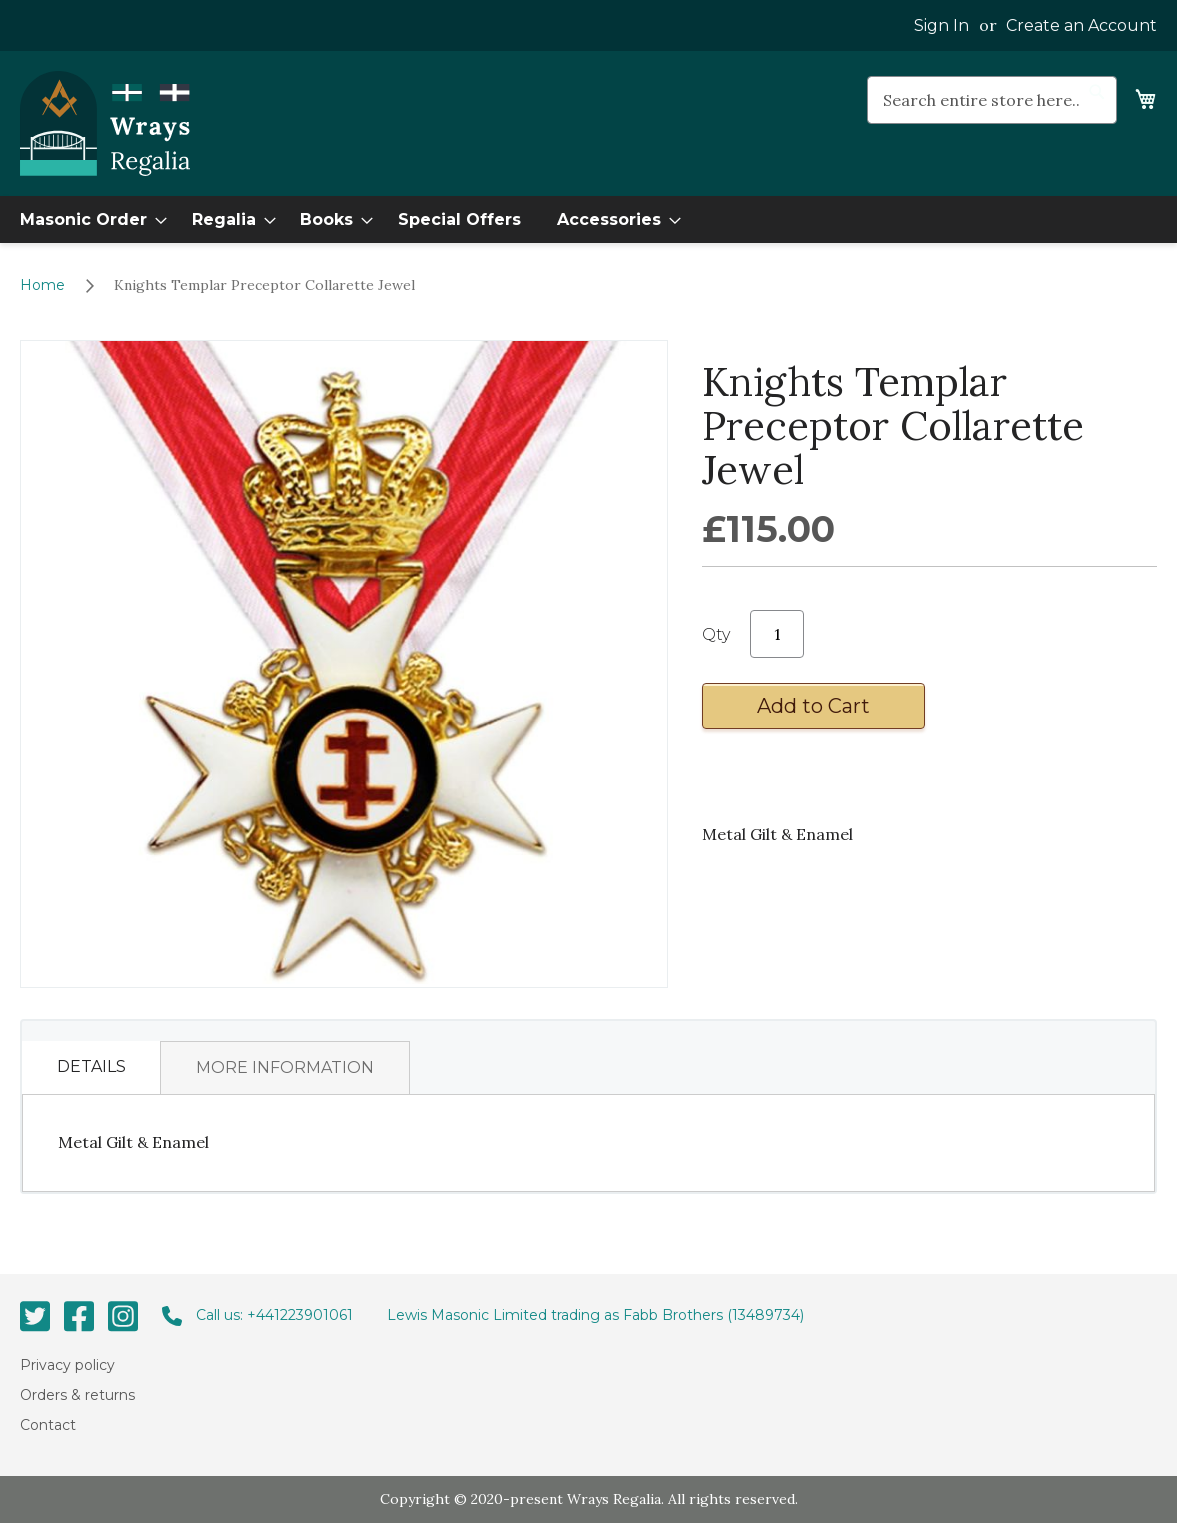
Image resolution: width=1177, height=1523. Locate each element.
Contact (48, 1425)
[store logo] (105, 124)
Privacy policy (67, 1364)
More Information (285, 1067)
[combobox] (992, 100)
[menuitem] (87, 219)
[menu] (588, 219)
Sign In (941, 25)
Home (42, 285)
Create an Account (1081, 25)
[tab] (91, 1067)
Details (91, 1066)
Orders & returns (77, 1395)
